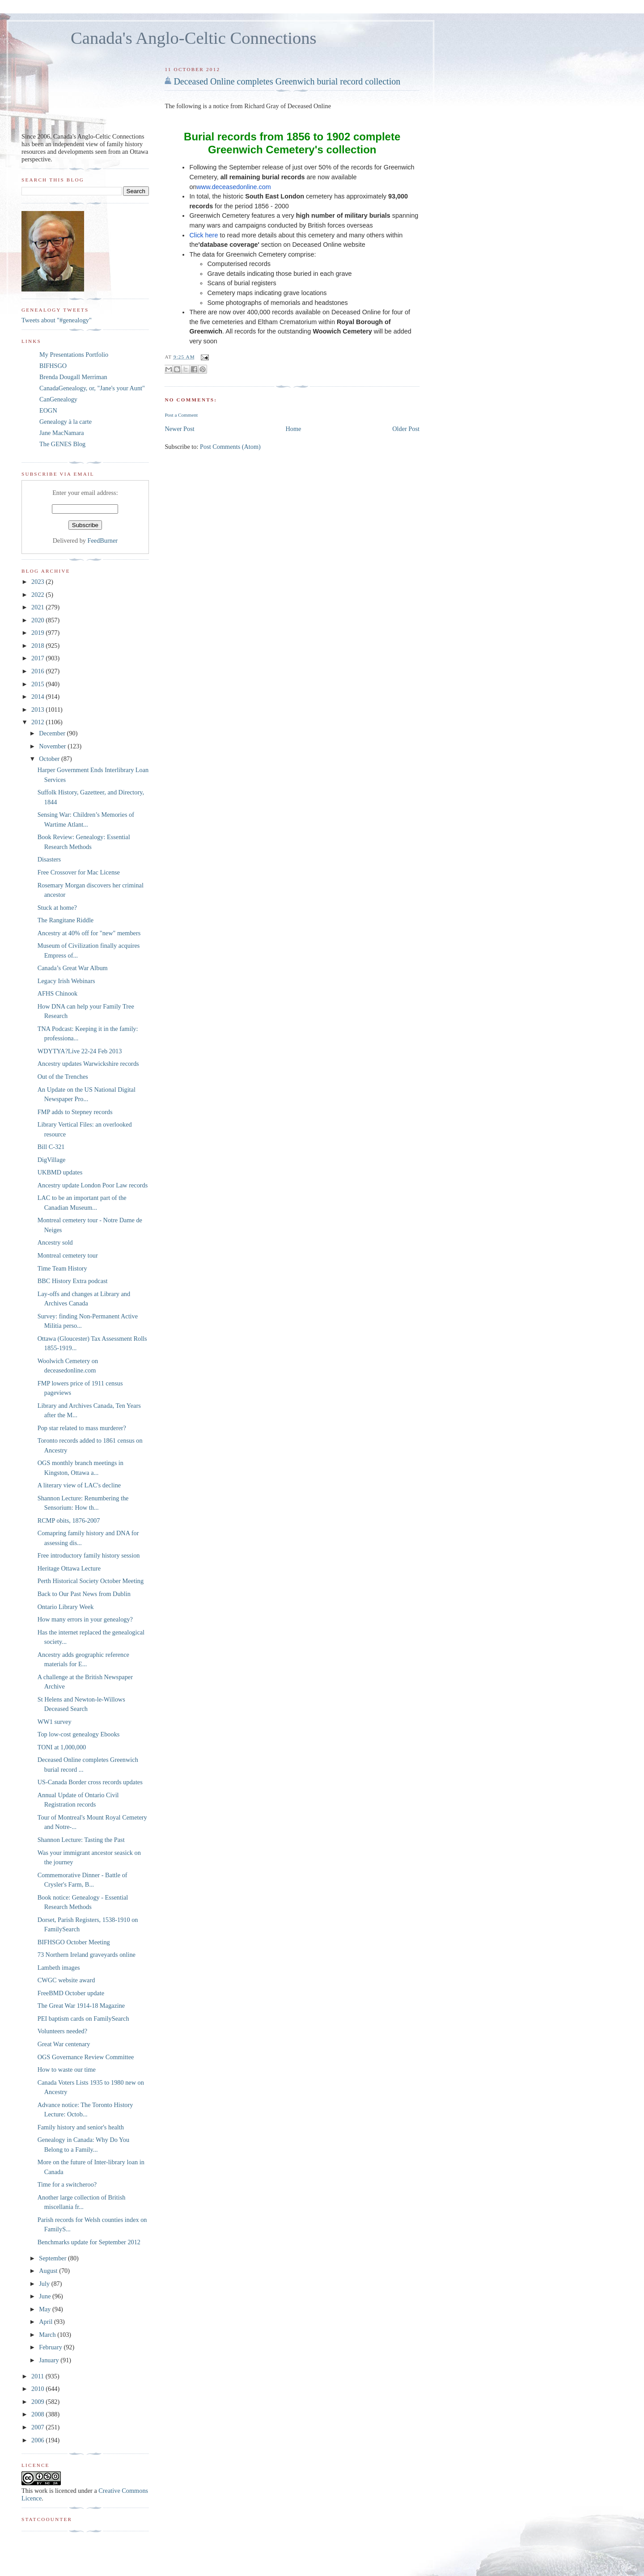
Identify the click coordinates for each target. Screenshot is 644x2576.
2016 (38, 671)
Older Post (405, 428)
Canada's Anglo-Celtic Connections (194, 38)
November (53, 746)
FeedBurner (103, 540)
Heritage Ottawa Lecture (69, 1568)
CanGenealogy (58, 399)
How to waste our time (67, 2069)
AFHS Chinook (57, 993)
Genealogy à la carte (65, 421)
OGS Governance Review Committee (86, 2057)
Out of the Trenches (63, 1076)
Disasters (49, 859)
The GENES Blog (62, 444)
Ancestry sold (55, 1242)
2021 (38, 607)
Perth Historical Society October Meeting (91, 1580)
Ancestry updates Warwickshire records (88, 1063)
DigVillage (52, 1159)
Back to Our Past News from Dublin (84, 1593)
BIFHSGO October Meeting (74, 1942)
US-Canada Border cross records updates (90, 1782)
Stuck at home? (57, 907)
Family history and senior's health (81, 2127)
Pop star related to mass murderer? (82, 1428)
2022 (38, 594)
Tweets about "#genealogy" (56, 320)
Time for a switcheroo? (67, 2184)
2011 (38, 2376)
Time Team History (62, 1268)
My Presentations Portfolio (73, 354)
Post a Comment (181, 415)
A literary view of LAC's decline (79, 1485)
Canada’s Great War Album (73, 967)
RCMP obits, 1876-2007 (69, 1520)
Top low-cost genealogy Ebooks (79, 1734)
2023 (38, 581)
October (50, 758)
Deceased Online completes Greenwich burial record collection (287, 81)
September (53, 2258)
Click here (203, 235)
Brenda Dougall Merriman (73, 376)
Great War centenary (64, 2044)
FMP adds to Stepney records (75, 1111)
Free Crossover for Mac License (79, 872)
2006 (38, 2440)
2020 (38, 620)
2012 (38, 722)
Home (293, 428)
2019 (38, 632)
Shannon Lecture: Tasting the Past (81, 1839)
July (45, 2283)
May (45, 2309)
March (48, 2334)
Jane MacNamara (61, 432)
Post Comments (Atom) (230, 446)
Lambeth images (59, 1967)
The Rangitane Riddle (65, 920)
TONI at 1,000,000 (62, 1747)
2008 (38, 2414)
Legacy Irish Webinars (66, 980)
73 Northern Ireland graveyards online (87, 1954)
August (49, 2270)
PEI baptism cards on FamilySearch (83, 2018)
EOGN (48, 410)
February (51, 2347)
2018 (38, 645)
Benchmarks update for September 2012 (89, 2242)
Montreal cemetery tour (68, 1255)
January (49, 2360)
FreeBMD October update (71, 1993)
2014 (38, 696)
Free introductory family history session (89, 1555)
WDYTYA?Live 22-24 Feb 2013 (80, 1051)
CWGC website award (66, 1980)
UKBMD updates (60, 1172)
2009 (38, 2401)
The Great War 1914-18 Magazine (81, 2005)
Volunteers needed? (62, 2031)
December (53, 733)
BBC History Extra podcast (73, 1280)
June (45, 2296)
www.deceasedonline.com (233, 186)
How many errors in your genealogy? (85, 1619)
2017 (38, 658)
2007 (38, 2427)
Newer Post (179, 428)
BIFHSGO (53, 365)
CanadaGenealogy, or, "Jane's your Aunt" (92, 388)
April (46, 2321)
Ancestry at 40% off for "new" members (89, 933)
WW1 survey (55, 1721)
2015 (38, 684)
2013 (38, 709)
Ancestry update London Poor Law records (93, 1185)
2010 (38, 2388)
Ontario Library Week (66, 1606)
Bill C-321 (51, 1146)
